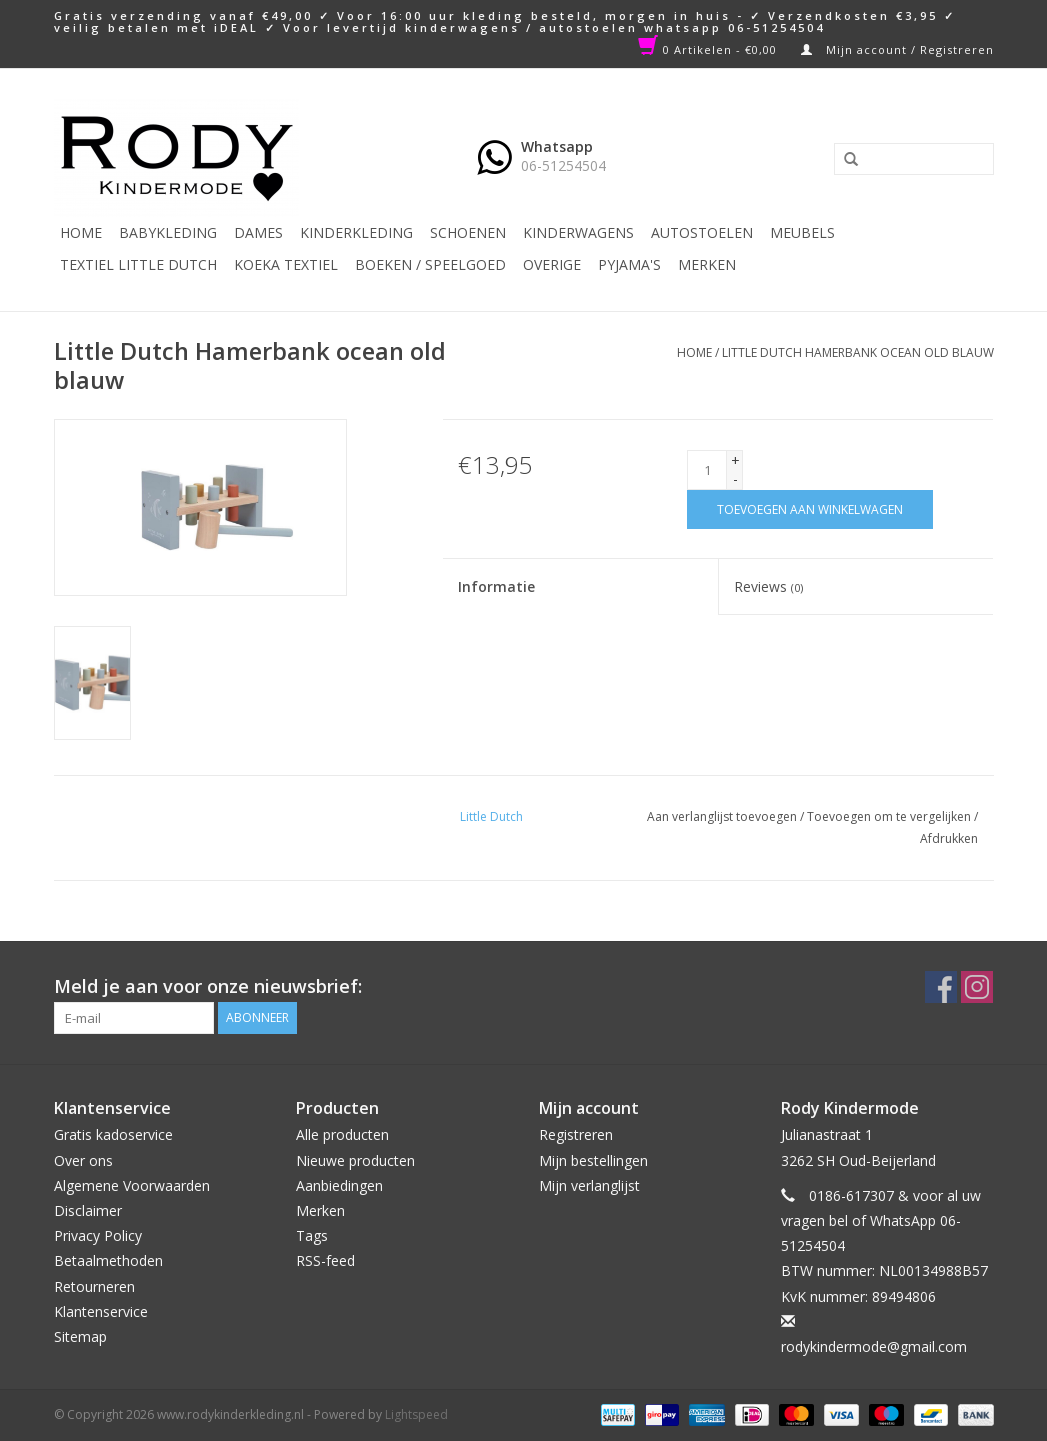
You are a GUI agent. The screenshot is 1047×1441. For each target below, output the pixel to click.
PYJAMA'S (629, 264)
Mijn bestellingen (593, 1160)
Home (81, 232)
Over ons (83, 1160)
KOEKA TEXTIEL (286, 264)
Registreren (576, 1134)
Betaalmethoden (108, 1260)
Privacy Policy (98, 1235)
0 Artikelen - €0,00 (709, 49)
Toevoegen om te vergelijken (890, 816)
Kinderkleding (356, 232)
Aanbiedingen (339, 1185)
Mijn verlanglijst (589, 1185)
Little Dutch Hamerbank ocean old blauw (858, 352)
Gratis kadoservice (113, 1134)
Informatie (496, 586)
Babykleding (168, 232)
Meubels (802, 232)
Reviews (768, 586)
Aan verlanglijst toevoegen (722, 816)
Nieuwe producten (355, 1160)
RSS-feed (325, 1260)
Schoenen (468, 232)
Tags (312, 1235)
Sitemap (80, 1336)
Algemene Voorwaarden (132, 1185)
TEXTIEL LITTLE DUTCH (138, 264)
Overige (552, 264)
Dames (258, 232)
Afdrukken (949, 838)
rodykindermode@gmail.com (874, 1346)
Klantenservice (101, 1311)
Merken (707, 264)
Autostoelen (702, 232)
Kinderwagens (578, 232)
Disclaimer (88, 1210)
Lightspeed (416, 1414)
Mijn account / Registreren (897, 49)
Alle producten (342, 1134)
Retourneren (94, 1286)
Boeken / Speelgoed (430, 264)
